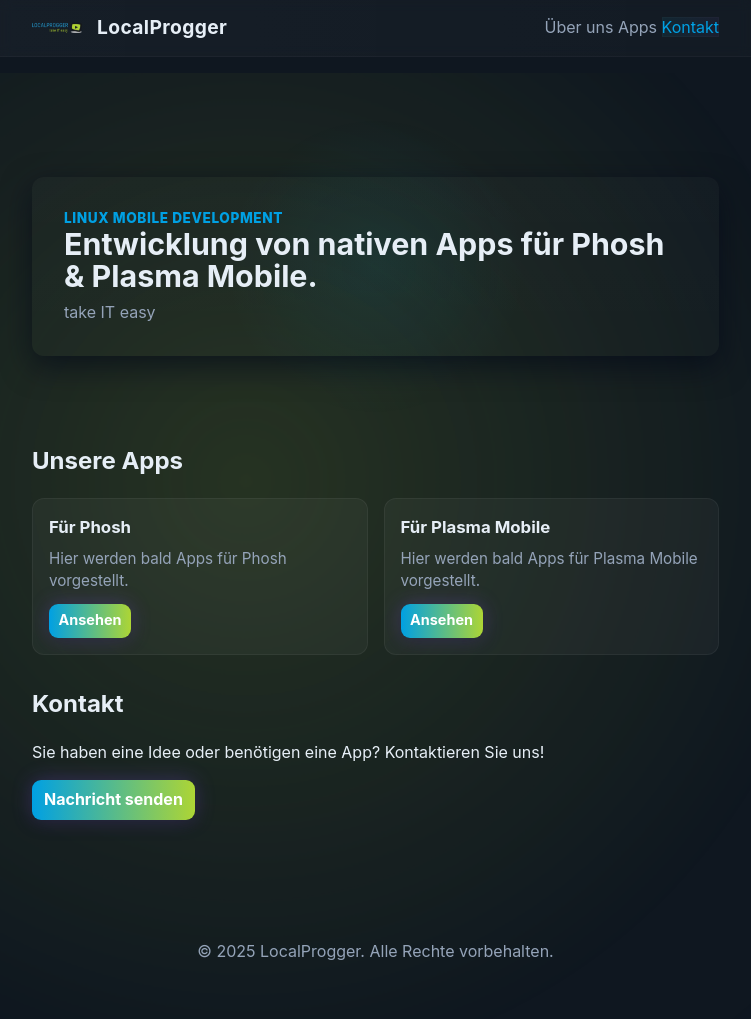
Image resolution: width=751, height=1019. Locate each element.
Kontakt (690, 27)
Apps (637, 27)
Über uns (579, 27)
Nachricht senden (113, 799)
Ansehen (90, 619)
